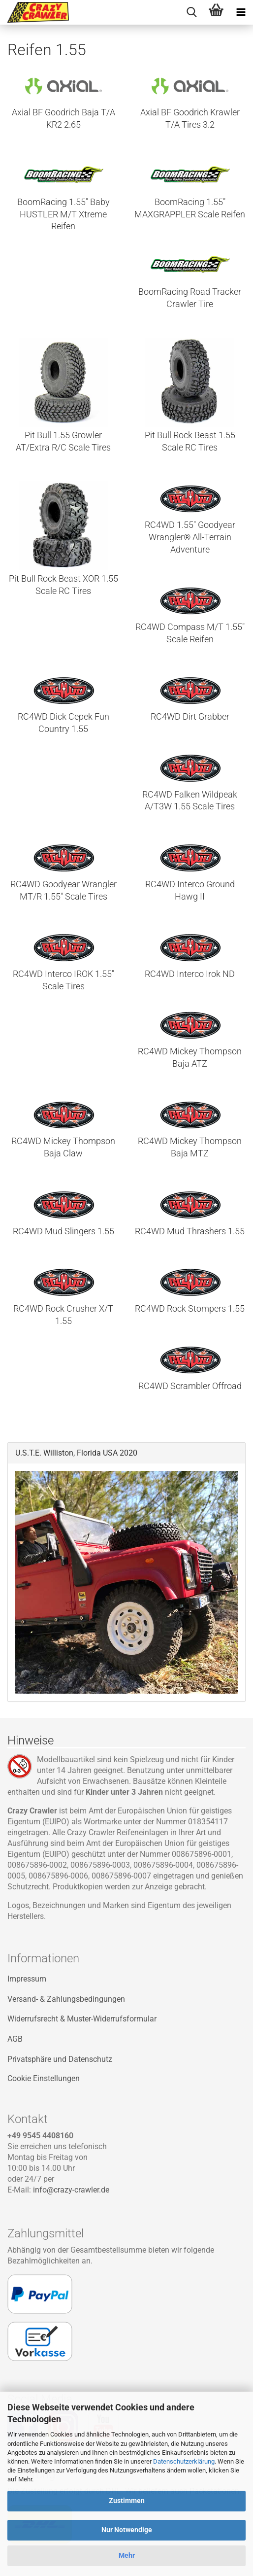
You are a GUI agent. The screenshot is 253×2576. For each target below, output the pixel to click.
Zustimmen (127, 2501)
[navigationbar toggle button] (240, 12)
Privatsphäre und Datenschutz (59, 2059)
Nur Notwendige (126, 2530)
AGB (15, 2039)
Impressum (26, 1979)
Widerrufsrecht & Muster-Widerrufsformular (82, 2018)
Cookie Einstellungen (43, 2078)
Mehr (127, 2555)
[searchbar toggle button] (191, 12)
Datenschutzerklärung (184, 2461)
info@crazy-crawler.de (71, 2189)
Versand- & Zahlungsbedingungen (66, 1999)
